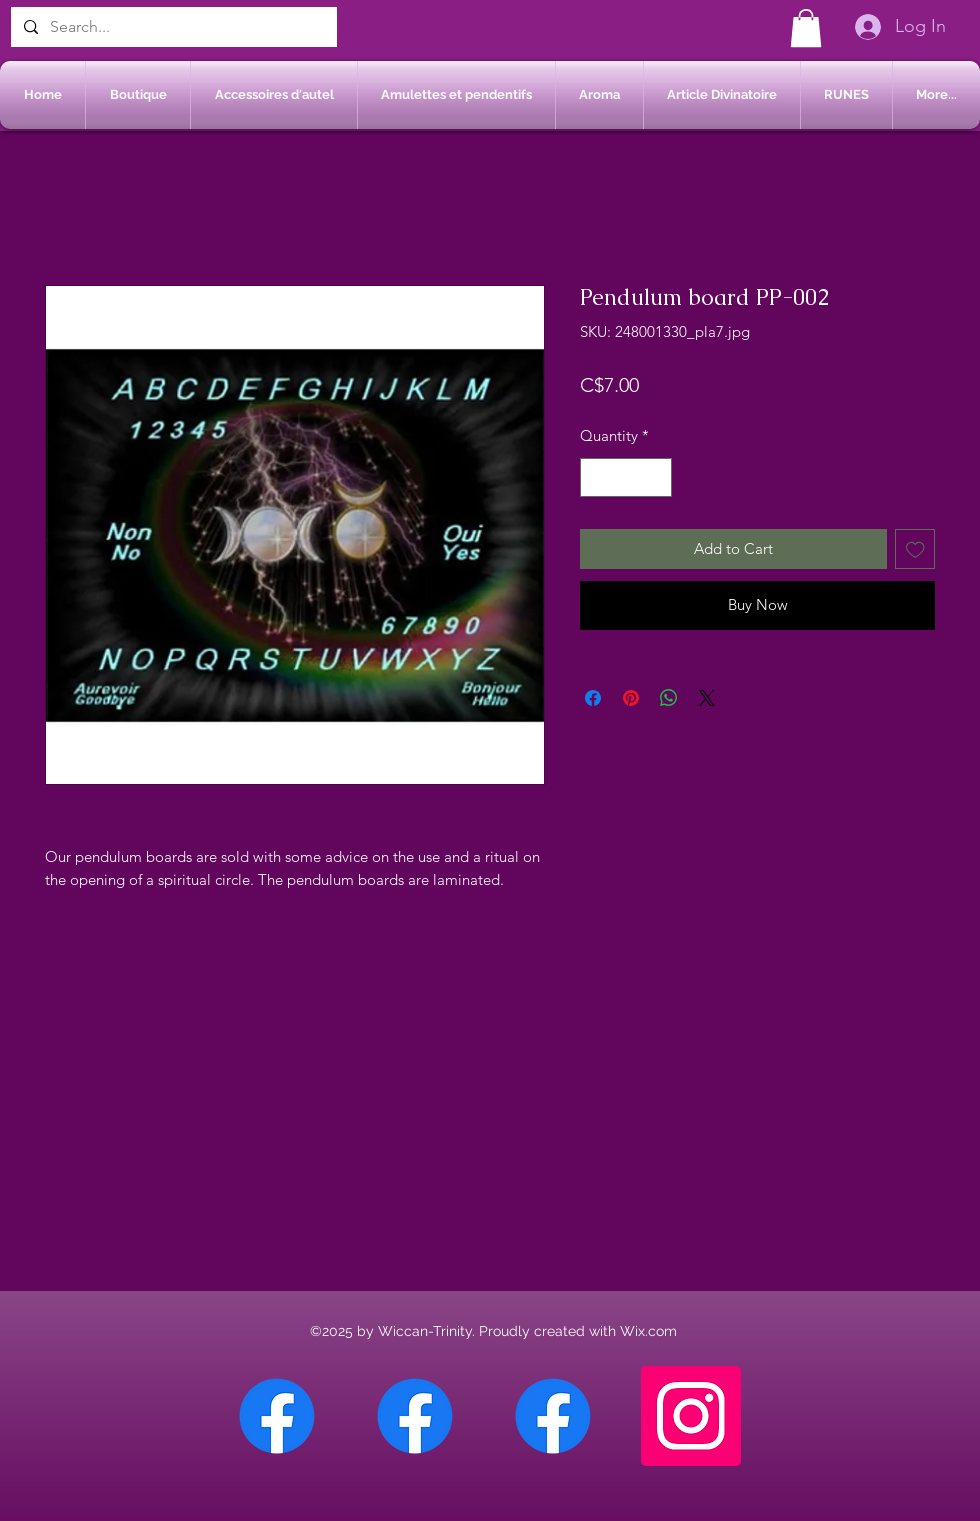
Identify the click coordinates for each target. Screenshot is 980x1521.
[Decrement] (596, 477)
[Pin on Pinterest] (631, 698)
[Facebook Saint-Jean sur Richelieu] (553, 1416)
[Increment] (656, 477)
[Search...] (172, 27)
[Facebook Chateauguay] (277, 1416)
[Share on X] (707, 698)
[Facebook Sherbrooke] (415, 1416)
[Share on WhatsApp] (669, 698)
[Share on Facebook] (593, 698)
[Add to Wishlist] (915, 549)
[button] (806, 28)
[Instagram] (691, 1416)
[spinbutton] (626, 477)
